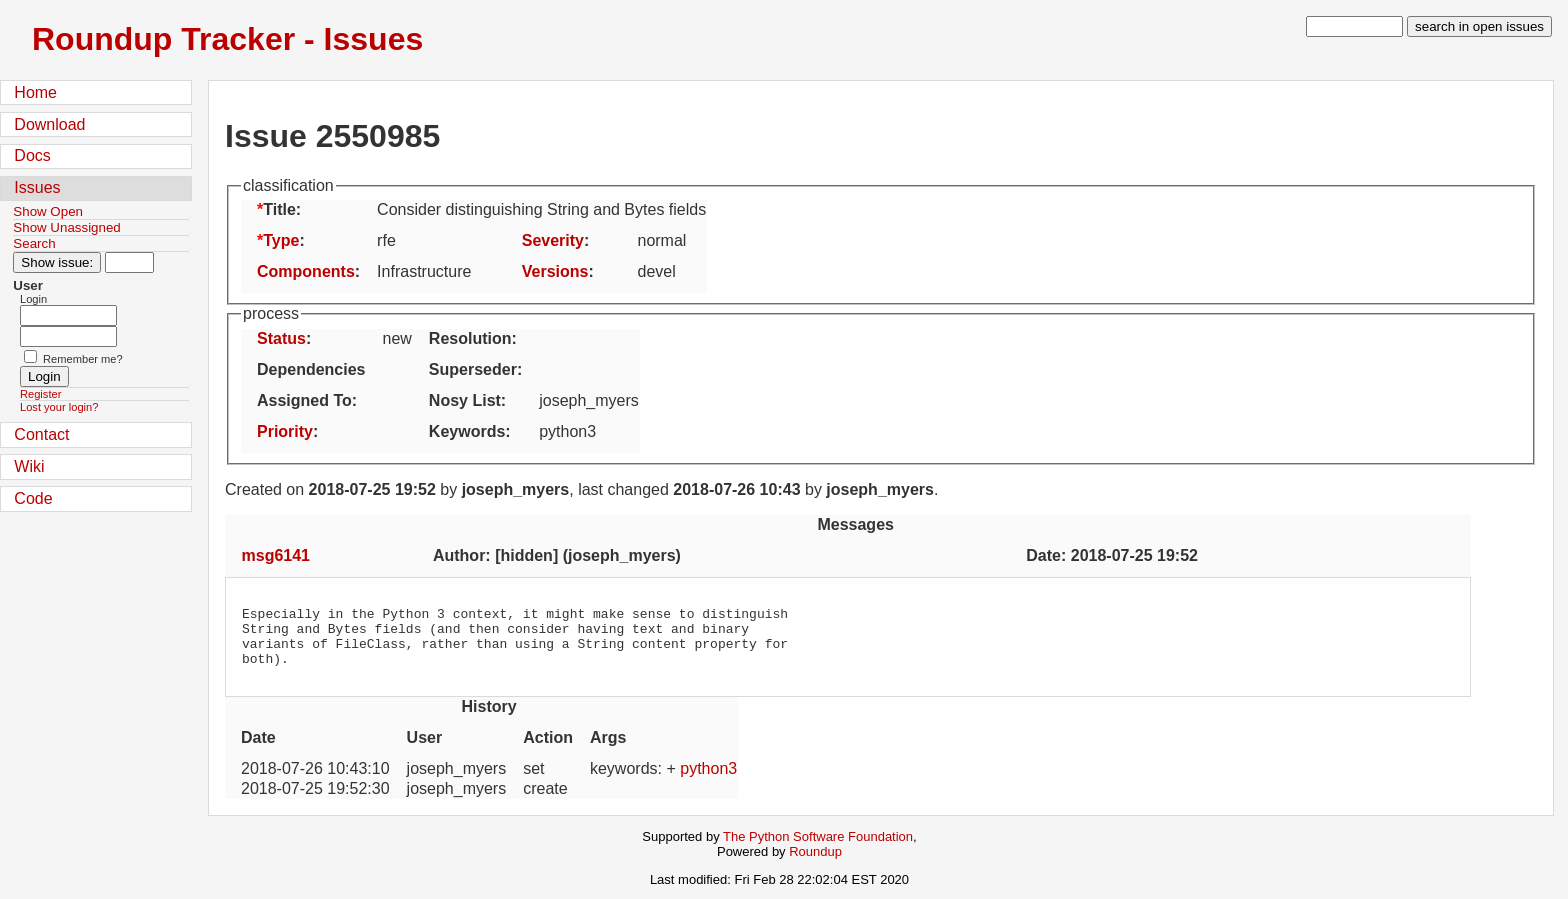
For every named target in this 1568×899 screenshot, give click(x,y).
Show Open (48, 211)
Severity (553, 240)
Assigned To (304, 400)
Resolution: (473, 338)
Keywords (467, 431)
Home (35, 92)
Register (40, 394)
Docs (32, 155)
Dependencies (311, 369)
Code (33, 498)
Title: (282, 209)
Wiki (29, 466)
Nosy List (465, 400)
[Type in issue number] (129, 262)
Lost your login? (59, 407)
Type (281, 240)
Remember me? (83, 359)
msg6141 (276, 555)
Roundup (815, 863)
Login (33, 299)
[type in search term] (1354, 26)
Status (281, 338)
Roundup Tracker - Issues (227, 39)
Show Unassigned (66, 227)
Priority (285, 431)
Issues (37, 187)
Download (49, 124)
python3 (708, 780)
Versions (555, 271)
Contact (41, 434)
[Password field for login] (68, 336)
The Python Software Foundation (818, 848)
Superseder (473, 369)
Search (34, 243)
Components (306, 271)
